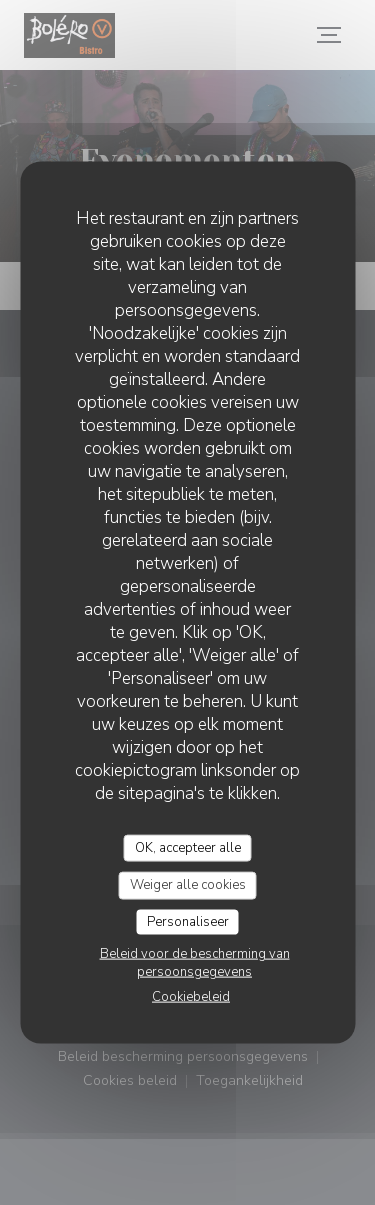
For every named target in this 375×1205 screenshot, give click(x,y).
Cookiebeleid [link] (191, 997)
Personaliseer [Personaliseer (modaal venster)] (188, 921)
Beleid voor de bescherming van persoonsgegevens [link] (195, 963)
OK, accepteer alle (188, 847)
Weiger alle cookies (188, 885)
